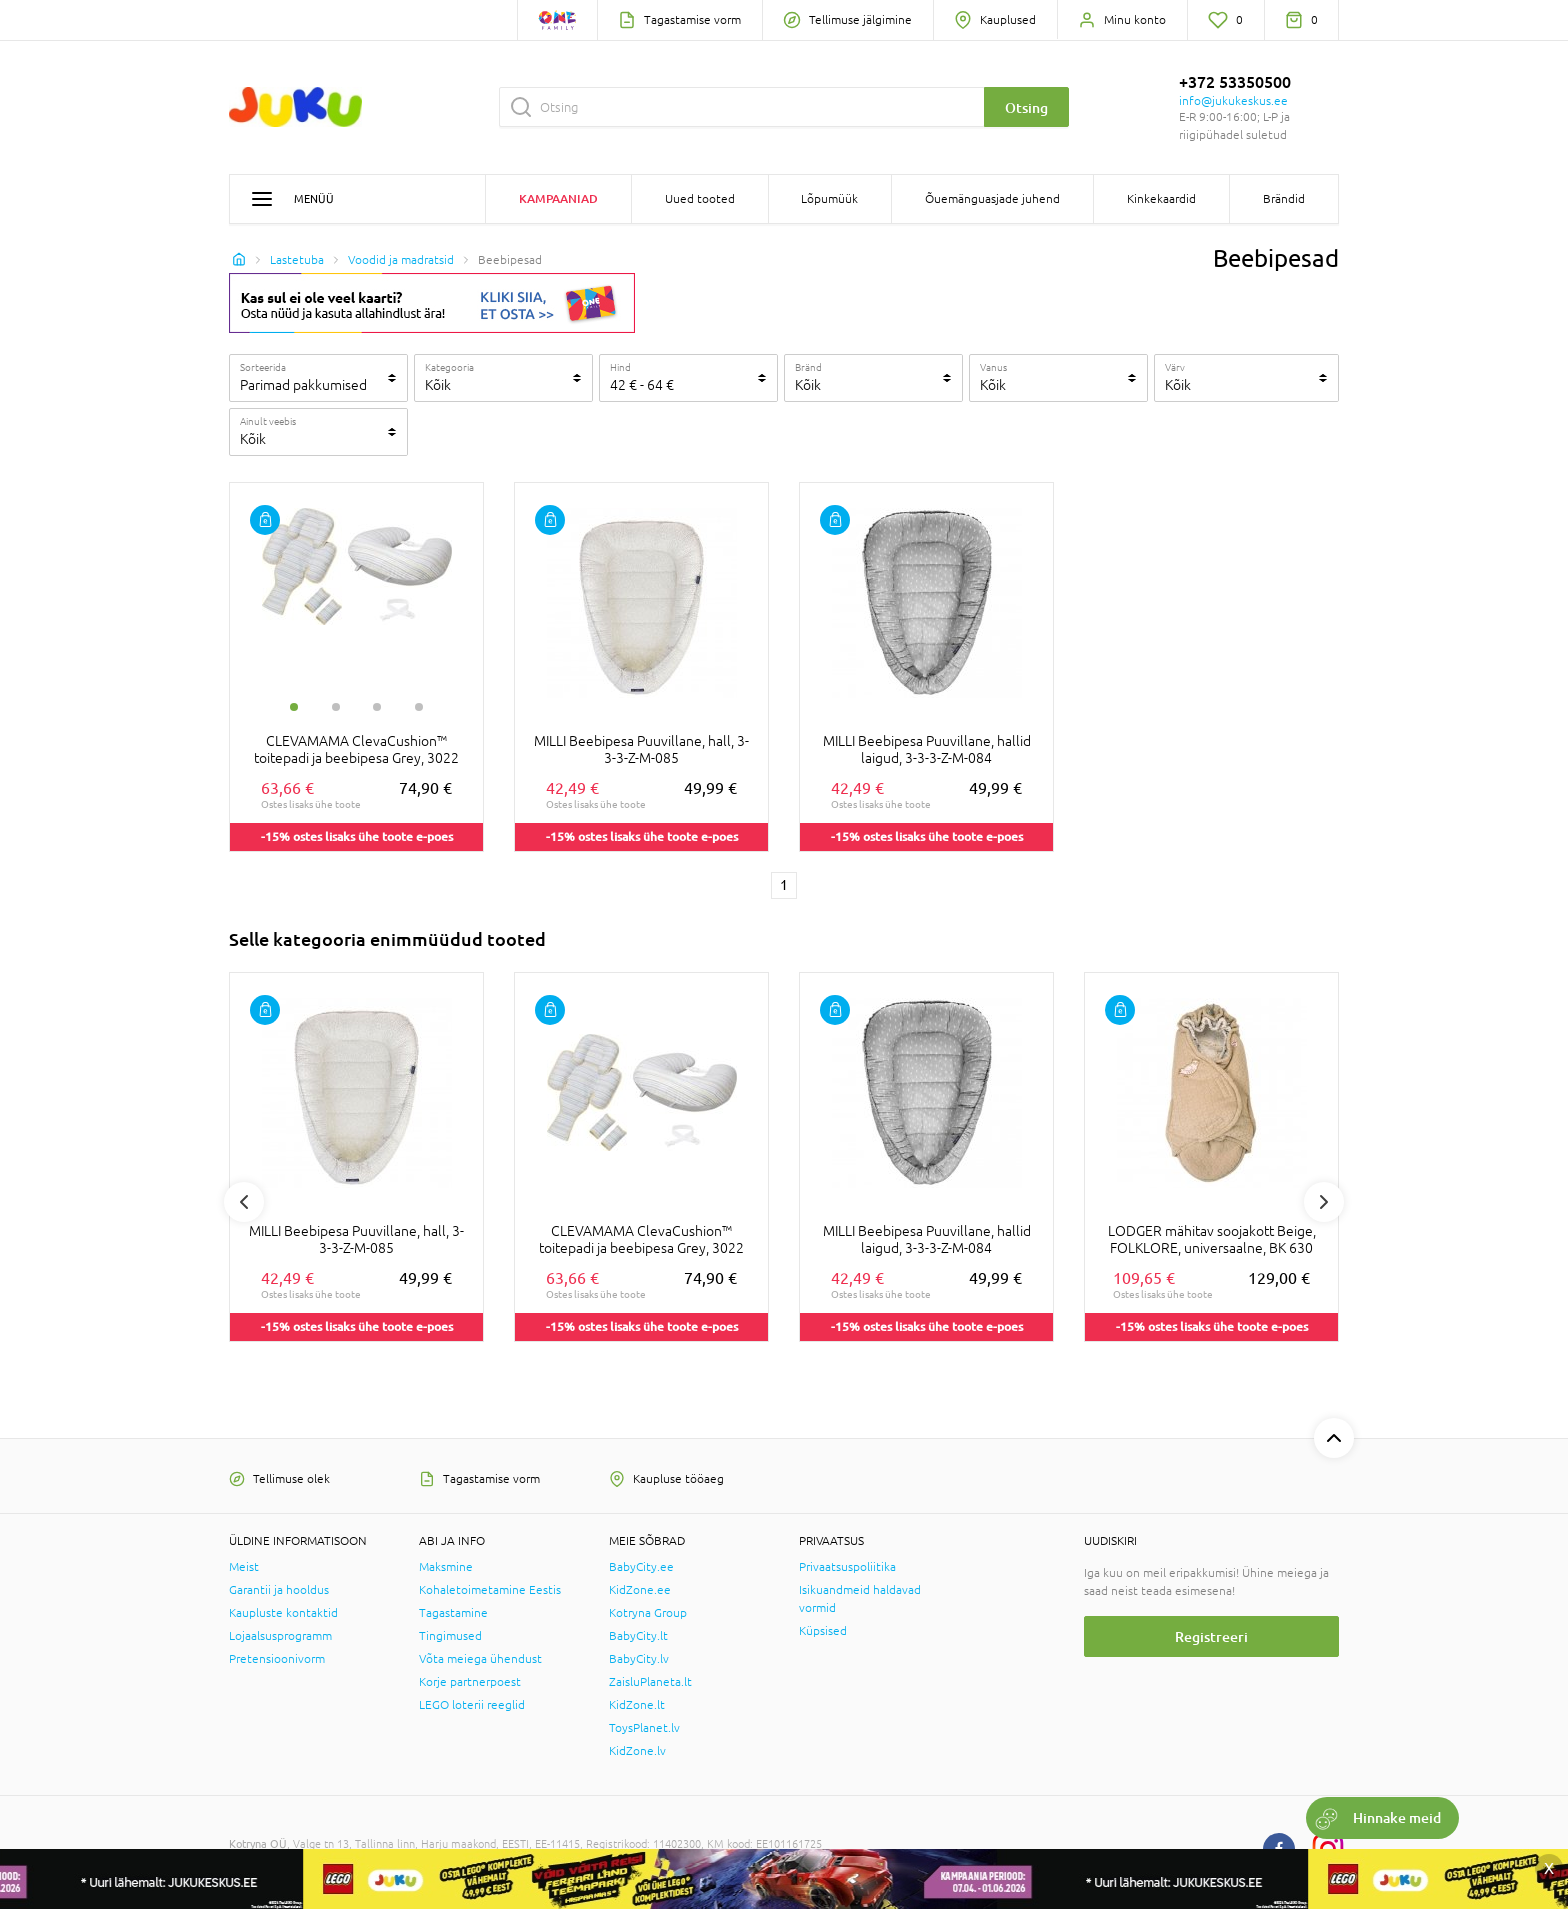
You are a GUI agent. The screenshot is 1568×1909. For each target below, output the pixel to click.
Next (1324, 1202)
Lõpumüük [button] (829, 199)
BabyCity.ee (641, 1567)
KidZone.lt (637, 1705)
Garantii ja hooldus (279, 1590)
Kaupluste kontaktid (283, 1613)
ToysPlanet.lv (644, 1728)
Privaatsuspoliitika (847, 1567)
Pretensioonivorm (277, 1659)
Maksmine (446, 1567)
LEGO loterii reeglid (472, 1705)
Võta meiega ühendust (480, 1659)
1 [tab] (294, 707)
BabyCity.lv (639, 1659)
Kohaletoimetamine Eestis (490, 1590)
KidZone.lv (637, 1751)
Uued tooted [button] (700, 199)
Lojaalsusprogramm (280, 1636)
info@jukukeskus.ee (1233, 101)
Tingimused (450, 1636)
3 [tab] (377, 707)
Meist (244, 1567)
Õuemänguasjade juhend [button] (992, 199)
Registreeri (1211, 1636)
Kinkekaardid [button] (1161, 199)
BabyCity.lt (638, 1636)
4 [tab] (419, 707)
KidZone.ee (640, 1590)
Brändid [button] (1284, 199)
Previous (244, 1202)
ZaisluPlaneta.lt (650, 1682)
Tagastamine (453, 1613)
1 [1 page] (784, 885)
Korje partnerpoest (470, 1682)
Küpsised (823, 1631)
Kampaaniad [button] (558, 198)
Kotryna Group (648, 1613)
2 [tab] (336, 707)
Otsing (1026, 107)
